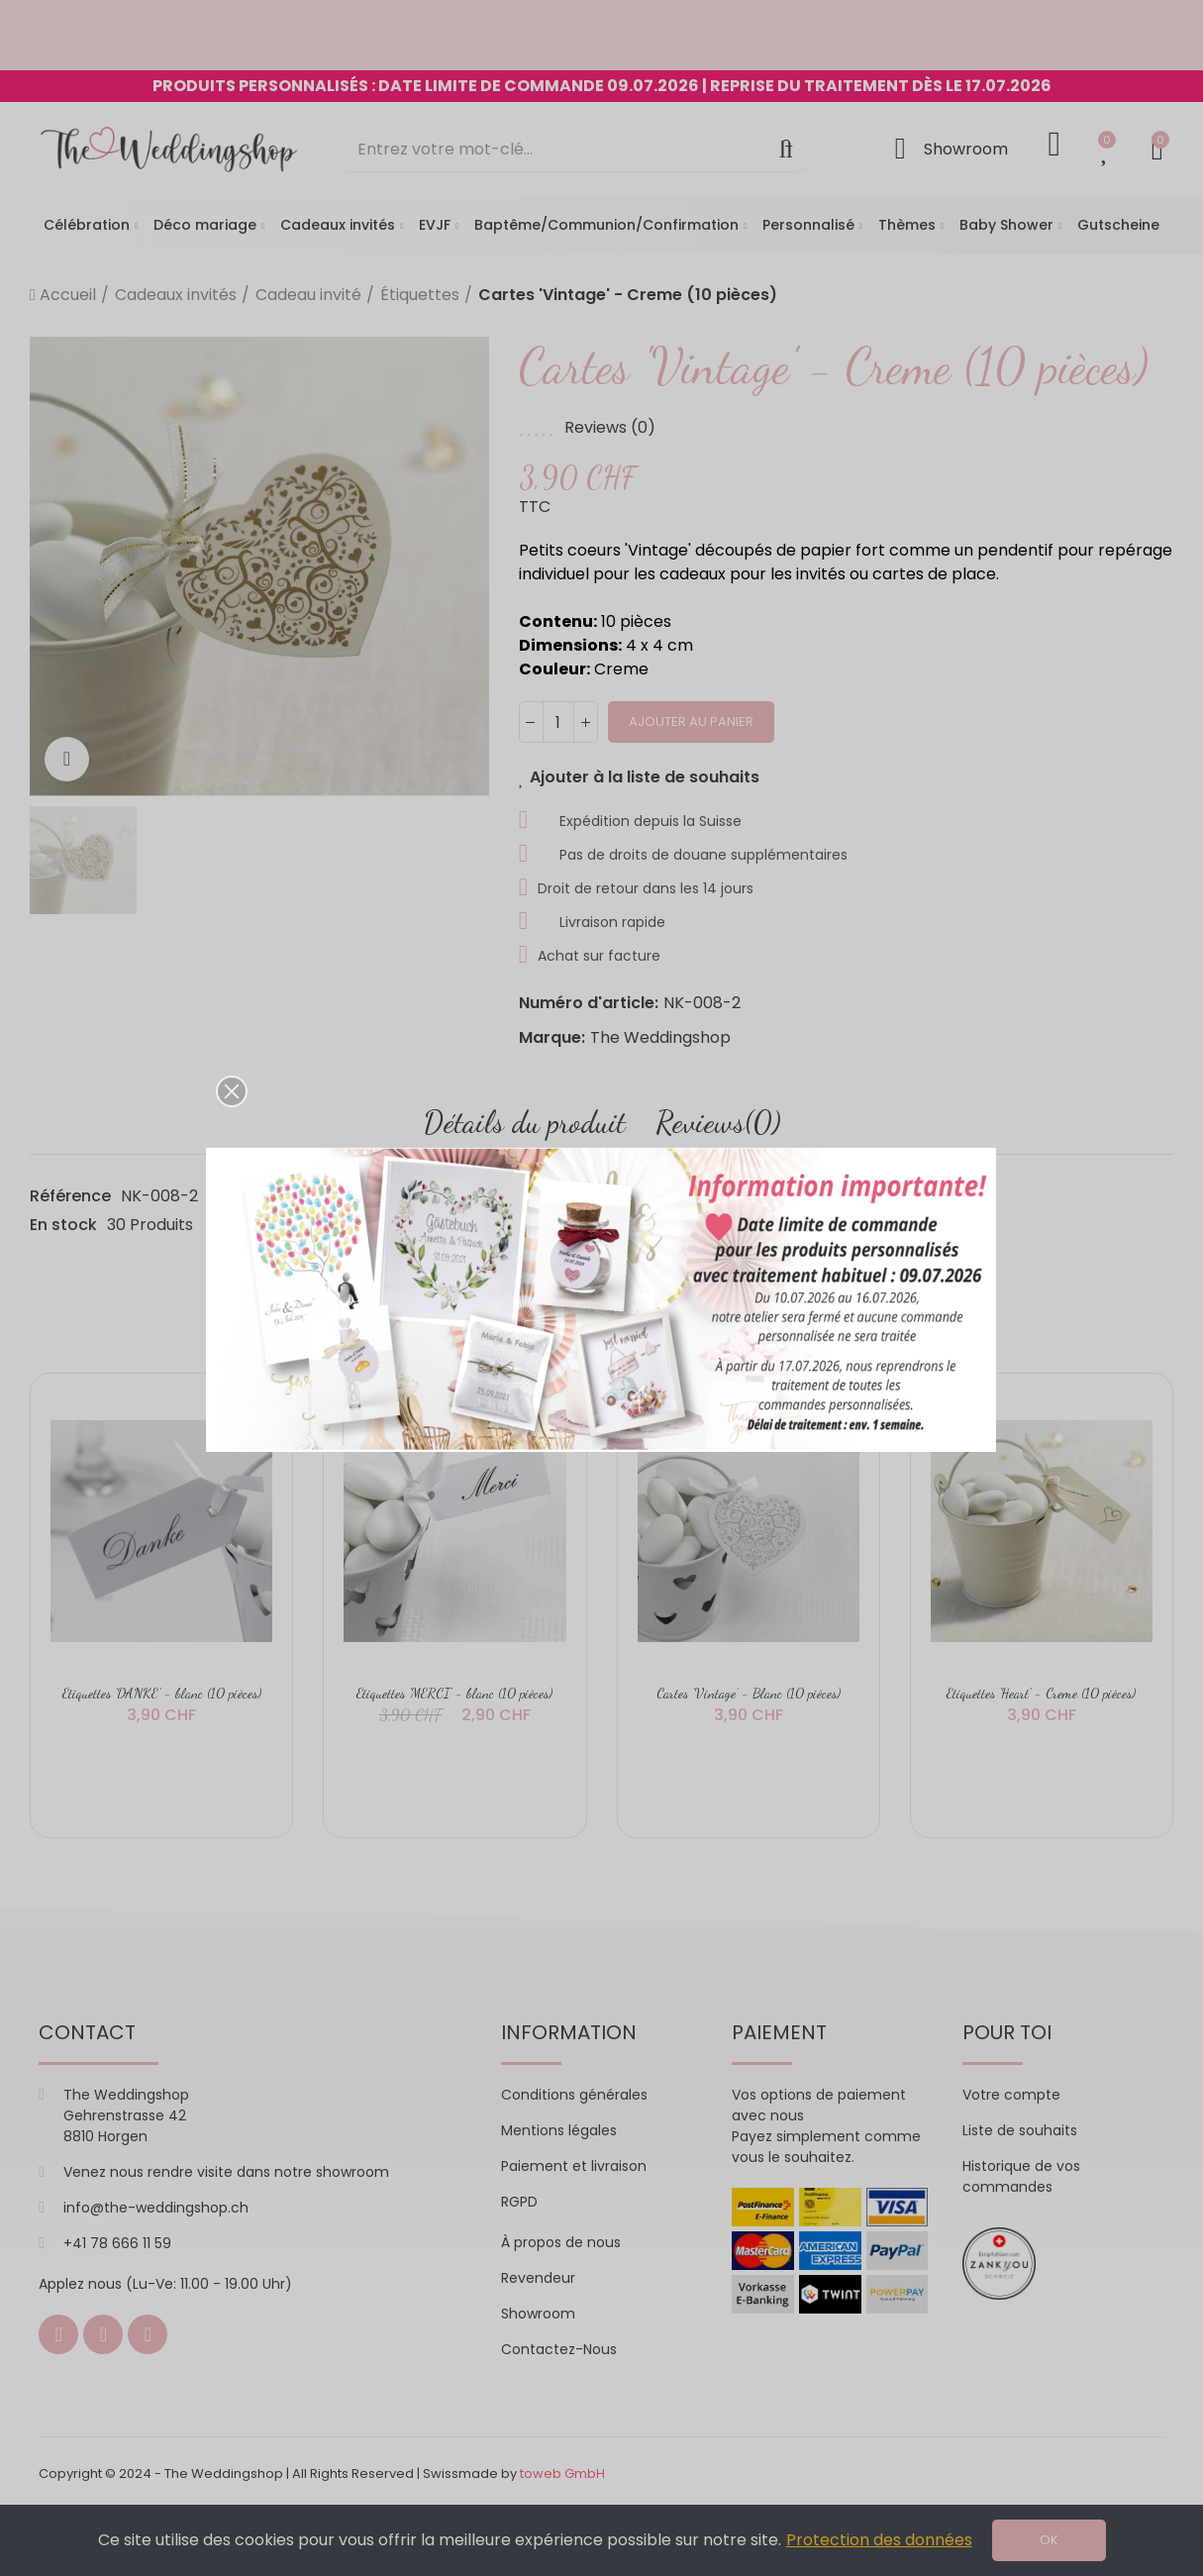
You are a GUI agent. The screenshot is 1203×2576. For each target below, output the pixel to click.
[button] (232, 1091)
